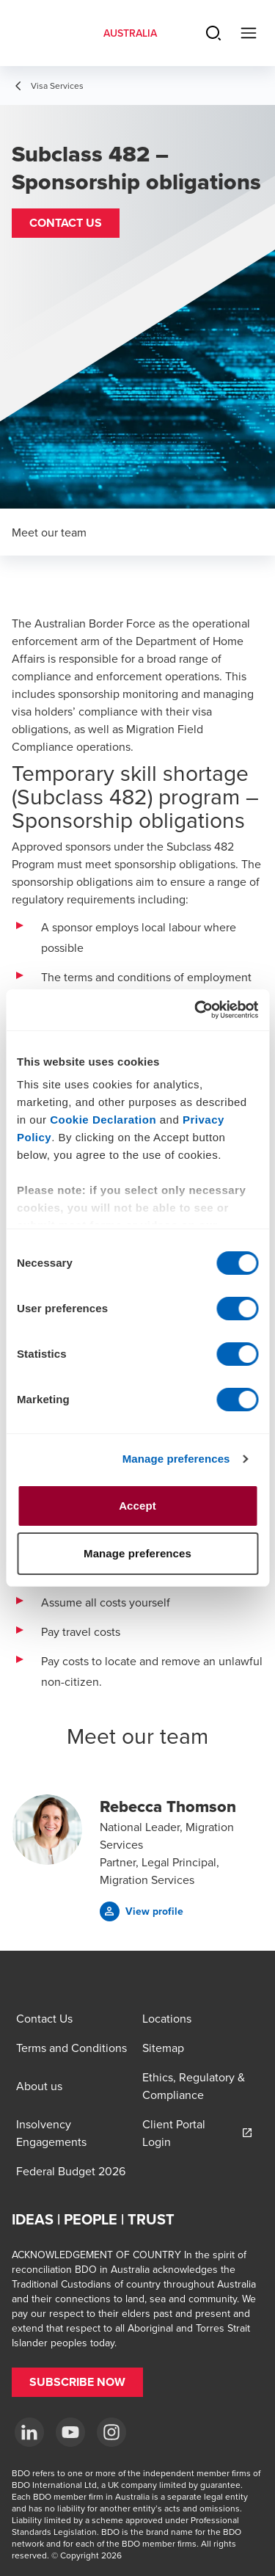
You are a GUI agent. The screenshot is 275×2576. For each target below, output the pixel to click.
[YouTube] (70, 2432)
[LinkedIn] (29, 2432)
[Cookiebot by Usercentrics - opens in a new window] (195, 1009)
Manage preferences (176, 1458)
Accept (137, 1505)
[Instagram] (111, 2432)
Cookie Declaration (103, 1119)
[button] (66, 223)
